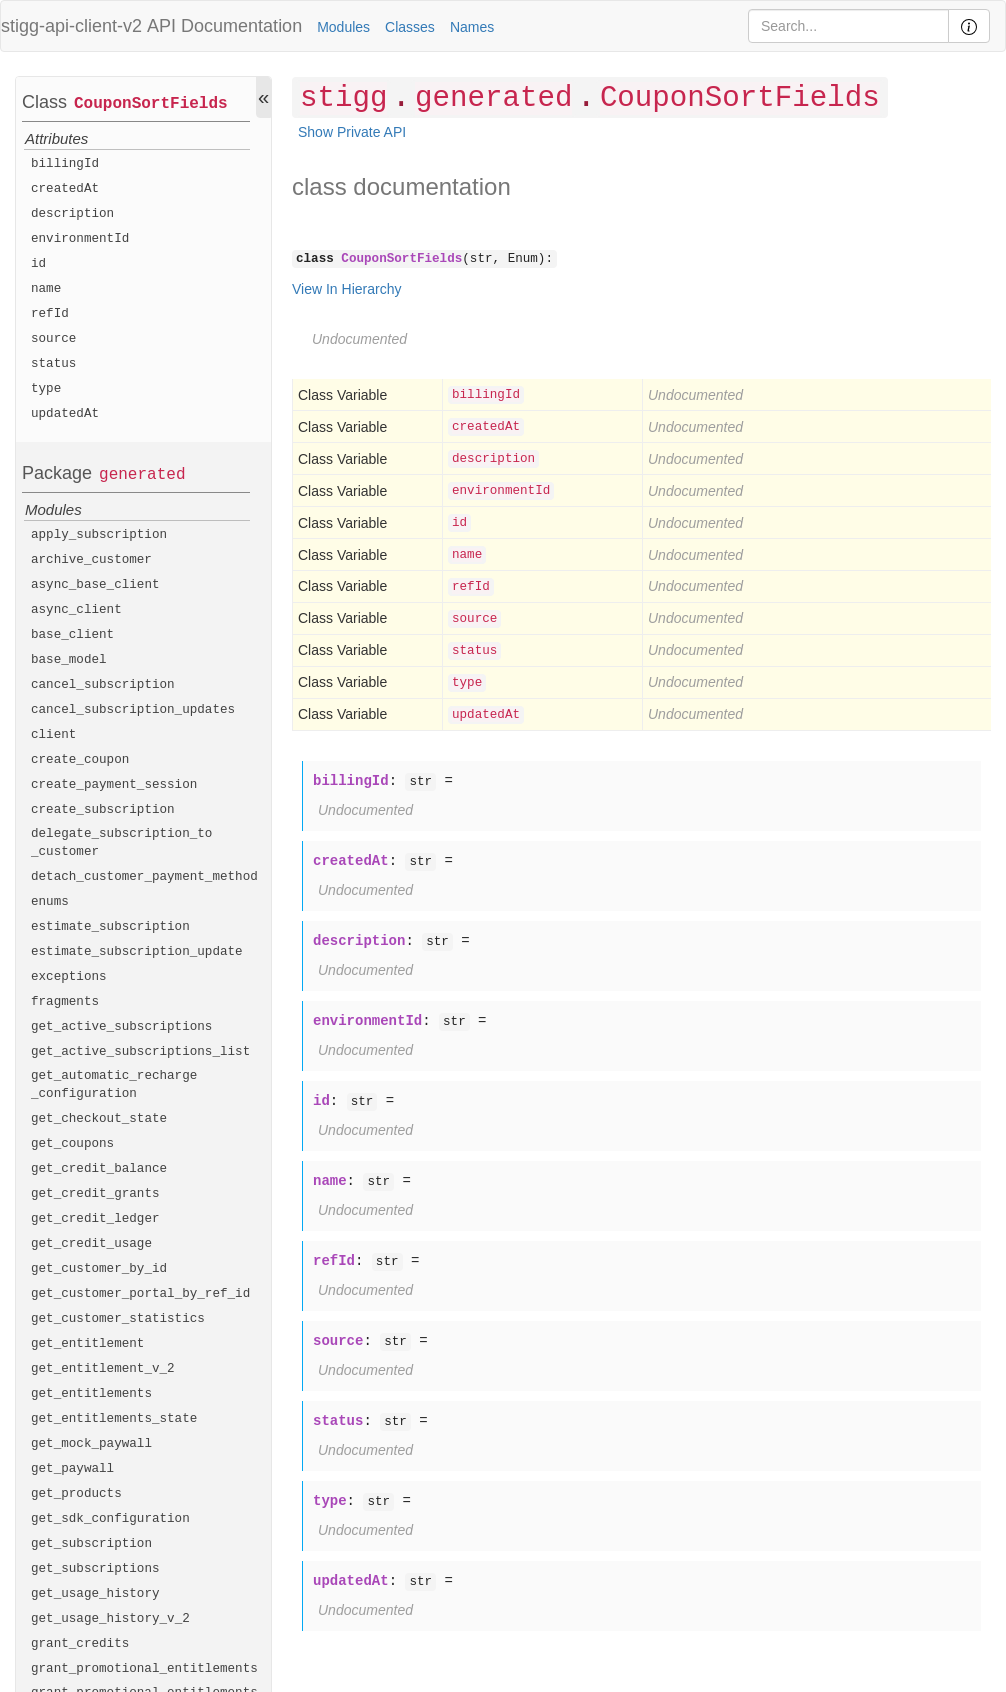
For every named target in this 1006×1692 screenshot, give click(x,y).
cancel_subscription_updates (133, 710)
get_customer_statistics (118, 1319)
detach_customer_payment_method (144, 877)
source (53, 339)
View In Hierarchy (346, 289)
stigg (343, 98)
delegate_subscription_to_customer (121, 843)
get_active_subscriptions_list (140, 1052)
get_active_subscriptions (121, 1027)
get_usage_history (95, 1594)
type (46, 389)
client (53, 735)
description (72, 214)
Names (472, 27)
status (53, 364)
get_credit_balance (99, 1169)
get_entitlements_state (114, 1419)
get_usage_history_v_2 (110, 1619)
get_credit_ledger (95, 1219)
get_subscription (91, 1544)
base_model (69, 660)
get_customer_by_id (99, 1269)
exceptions (69, 977)
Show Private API (352, 132)
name (46, 289)
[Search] (848, 26)
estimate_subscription (110, 927)
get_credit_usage (91, 1244)
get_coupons (72, 1144)
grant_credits (80, 1644)
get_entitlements (91, 1394)
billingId (65, 164)
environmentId (80, 239)
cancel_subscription (103, 685)
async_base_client (95, 585)
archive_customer (91, 560)
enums (50, 902)
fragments (65, 1002)
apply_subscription (99, 535)
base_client (72, 635)
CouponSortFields (151, 104)
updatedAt (65, 414)
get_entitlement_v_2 (103, 1369)
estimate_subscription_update (137, 952)
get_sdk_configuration (110, 1519)
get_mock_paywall (91, 1444)
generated (142, 475)
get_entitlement (87, 1344)
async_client (76, 610)
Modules (343, 27)
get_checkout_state (99, 1119)
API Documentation (224, 26)
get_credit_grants (95, 1194)
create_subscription (103, 810)
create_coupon (80, 760)
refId (50, 314)
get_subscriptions (95, 1569)
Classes (410, 27)
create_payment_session (114, 785)
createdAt (65, 189)
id (38, 264)
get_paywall (72, 1469)
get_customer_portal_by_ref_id (140, 1294)
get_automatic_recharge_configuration (114, 1085)
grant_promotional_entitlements (144, 1669)
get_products (76, 1494)
